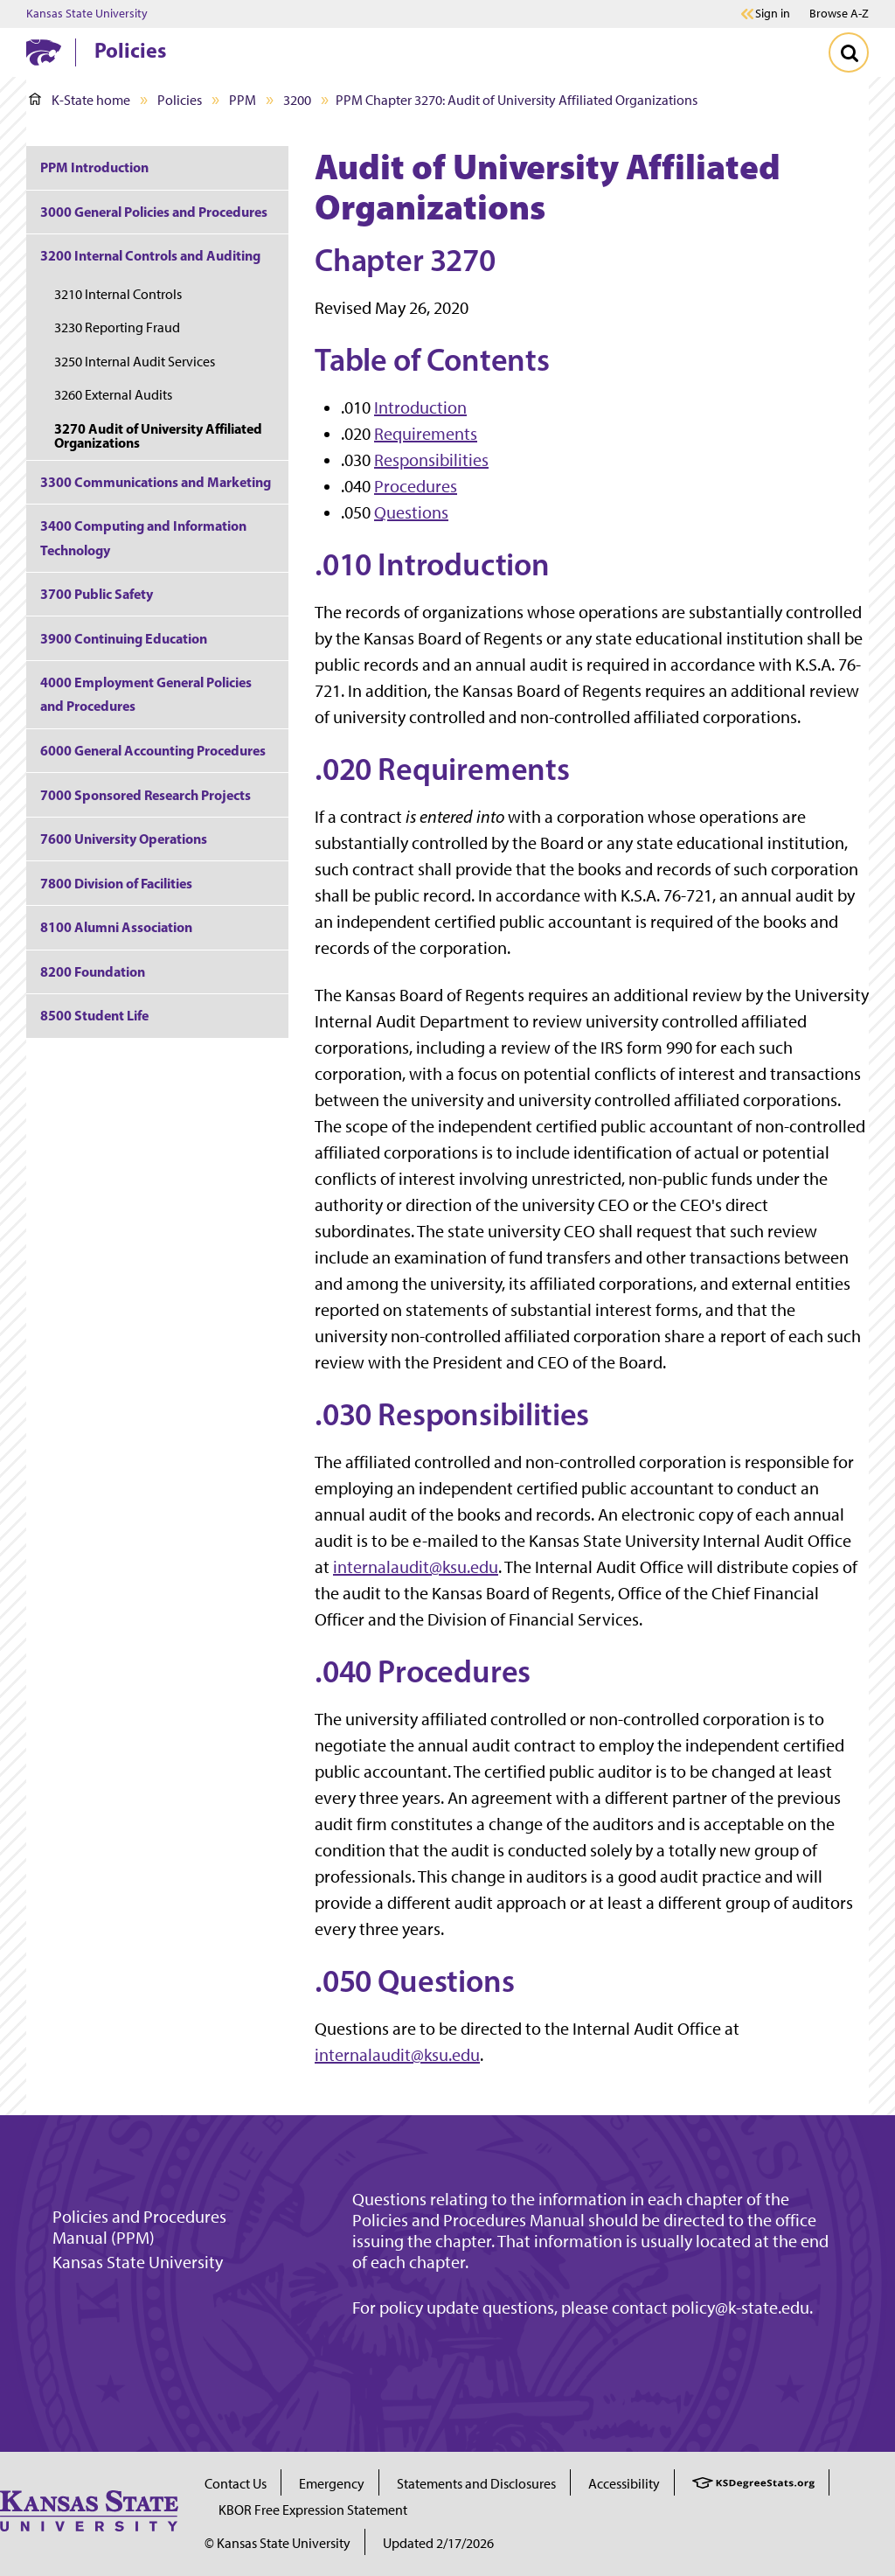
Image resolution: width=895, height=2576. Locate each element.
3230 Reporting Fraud (117, 327)
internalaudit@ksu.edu (415, 1566)
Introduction (420, 407)
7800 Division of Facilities (116, 883)
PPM (242, 100)
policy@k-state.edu (740, 2307)
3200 (297, 100)
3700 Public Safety (96, 593)
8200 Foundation (92, 971)
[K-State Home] (43, 52)
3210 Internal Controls (118, 294)
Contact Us (236, 2483)
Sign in (772, 14)
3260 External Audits (113, 394)
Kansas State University (87, 14)
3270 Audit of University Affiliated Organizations (158, 435)
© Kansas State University (277, 2543)
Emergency (331, 2483)
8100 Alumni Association (116, 927)
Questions (411, 512)
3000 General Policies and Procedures (153, 211)
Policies (130, 50)
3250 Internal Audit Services (134, 361)
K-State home (79, 100)
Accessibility (624, 2483)
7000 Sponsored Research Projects (145, 795)
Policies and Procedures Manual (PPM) (139, 2227)
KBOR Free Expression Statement (313, 2510)
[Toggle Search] (849, 52)
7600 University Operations (123, 838)
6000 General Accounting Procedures (153, 750)
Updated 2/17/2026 (438, 2543)
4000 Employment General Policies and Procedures (146, 693)
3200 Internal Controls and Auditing (150, 255)
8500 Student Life (94, 1015)
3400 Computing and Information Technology (143, 537)
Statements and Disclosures (476, 2483)
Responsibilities (431, 459)
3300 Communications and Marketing (155, 482)
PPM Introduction (94, 167)
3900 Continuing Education (123, 638)
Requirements (425, 433)
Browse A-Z (839, 13)
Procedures (415, 486)
